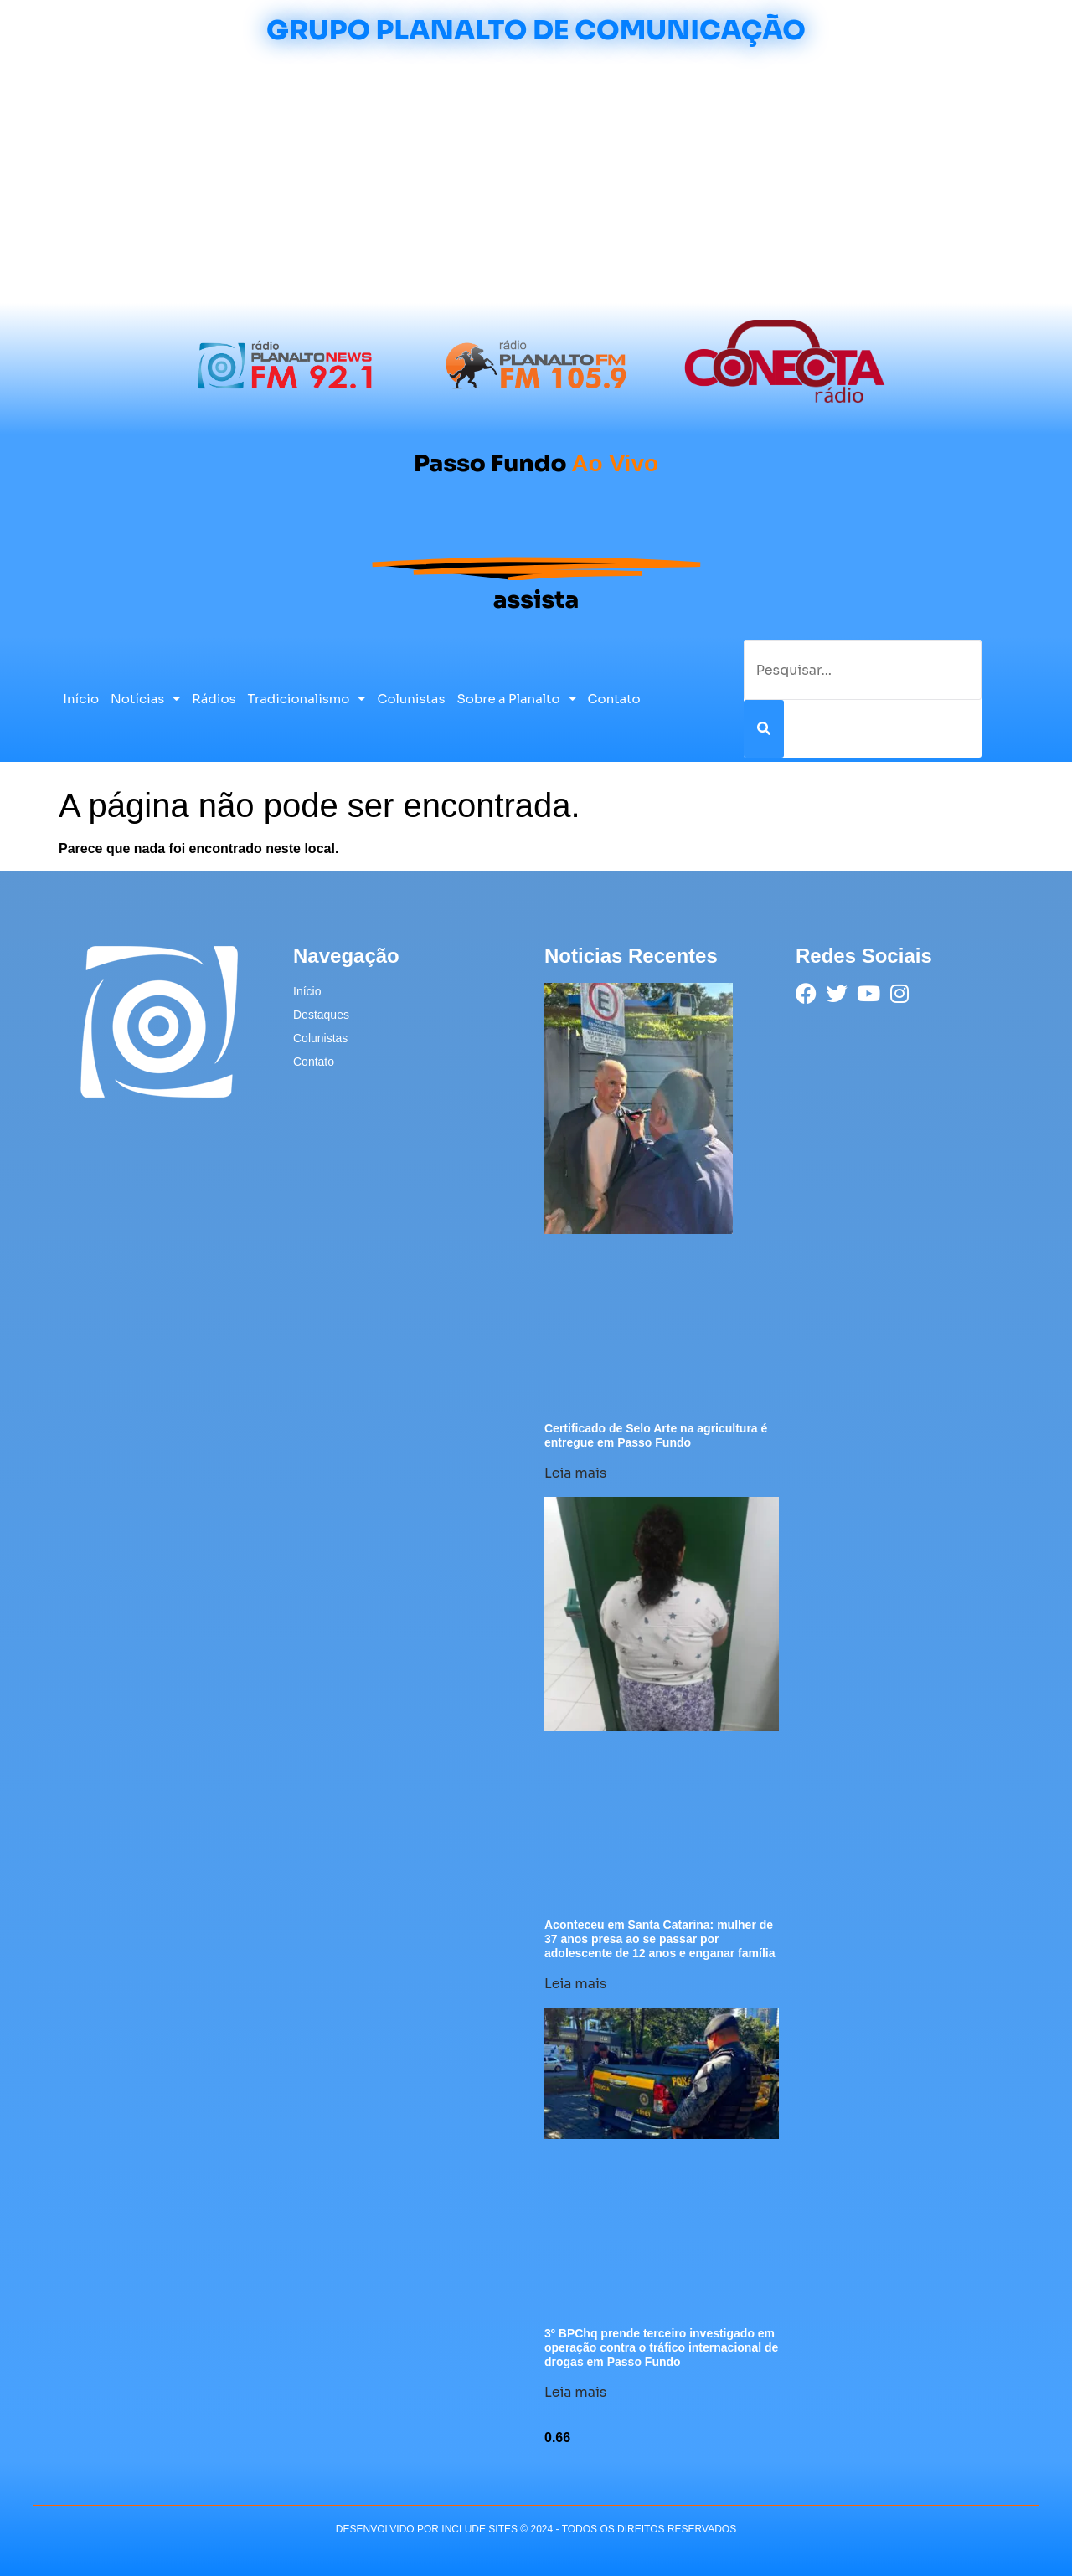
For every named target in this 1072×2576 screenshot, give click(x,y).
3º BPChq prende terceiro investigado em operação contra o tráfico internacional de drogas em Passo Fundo (661, 2347)
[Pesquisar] (764, 729)
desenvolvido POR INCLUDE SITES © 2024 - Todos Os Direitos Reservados (536, 2529)
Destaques (321, 1014)
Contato (614, 699)
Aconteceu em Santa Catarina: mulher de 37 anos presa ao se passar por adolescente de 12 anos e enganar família (659, 1939)
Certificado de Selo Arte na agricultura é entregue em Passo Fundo (655, 1435)
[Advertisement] (536, 177)
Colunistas (411, 699)
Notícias (145, 698)
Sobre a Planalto (516, 698)
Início (81, 699)
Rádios (213, 699)
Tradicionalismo (307, 698)
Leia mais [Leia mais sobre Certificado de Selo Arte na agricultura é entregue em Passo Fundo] (575, 1473)
